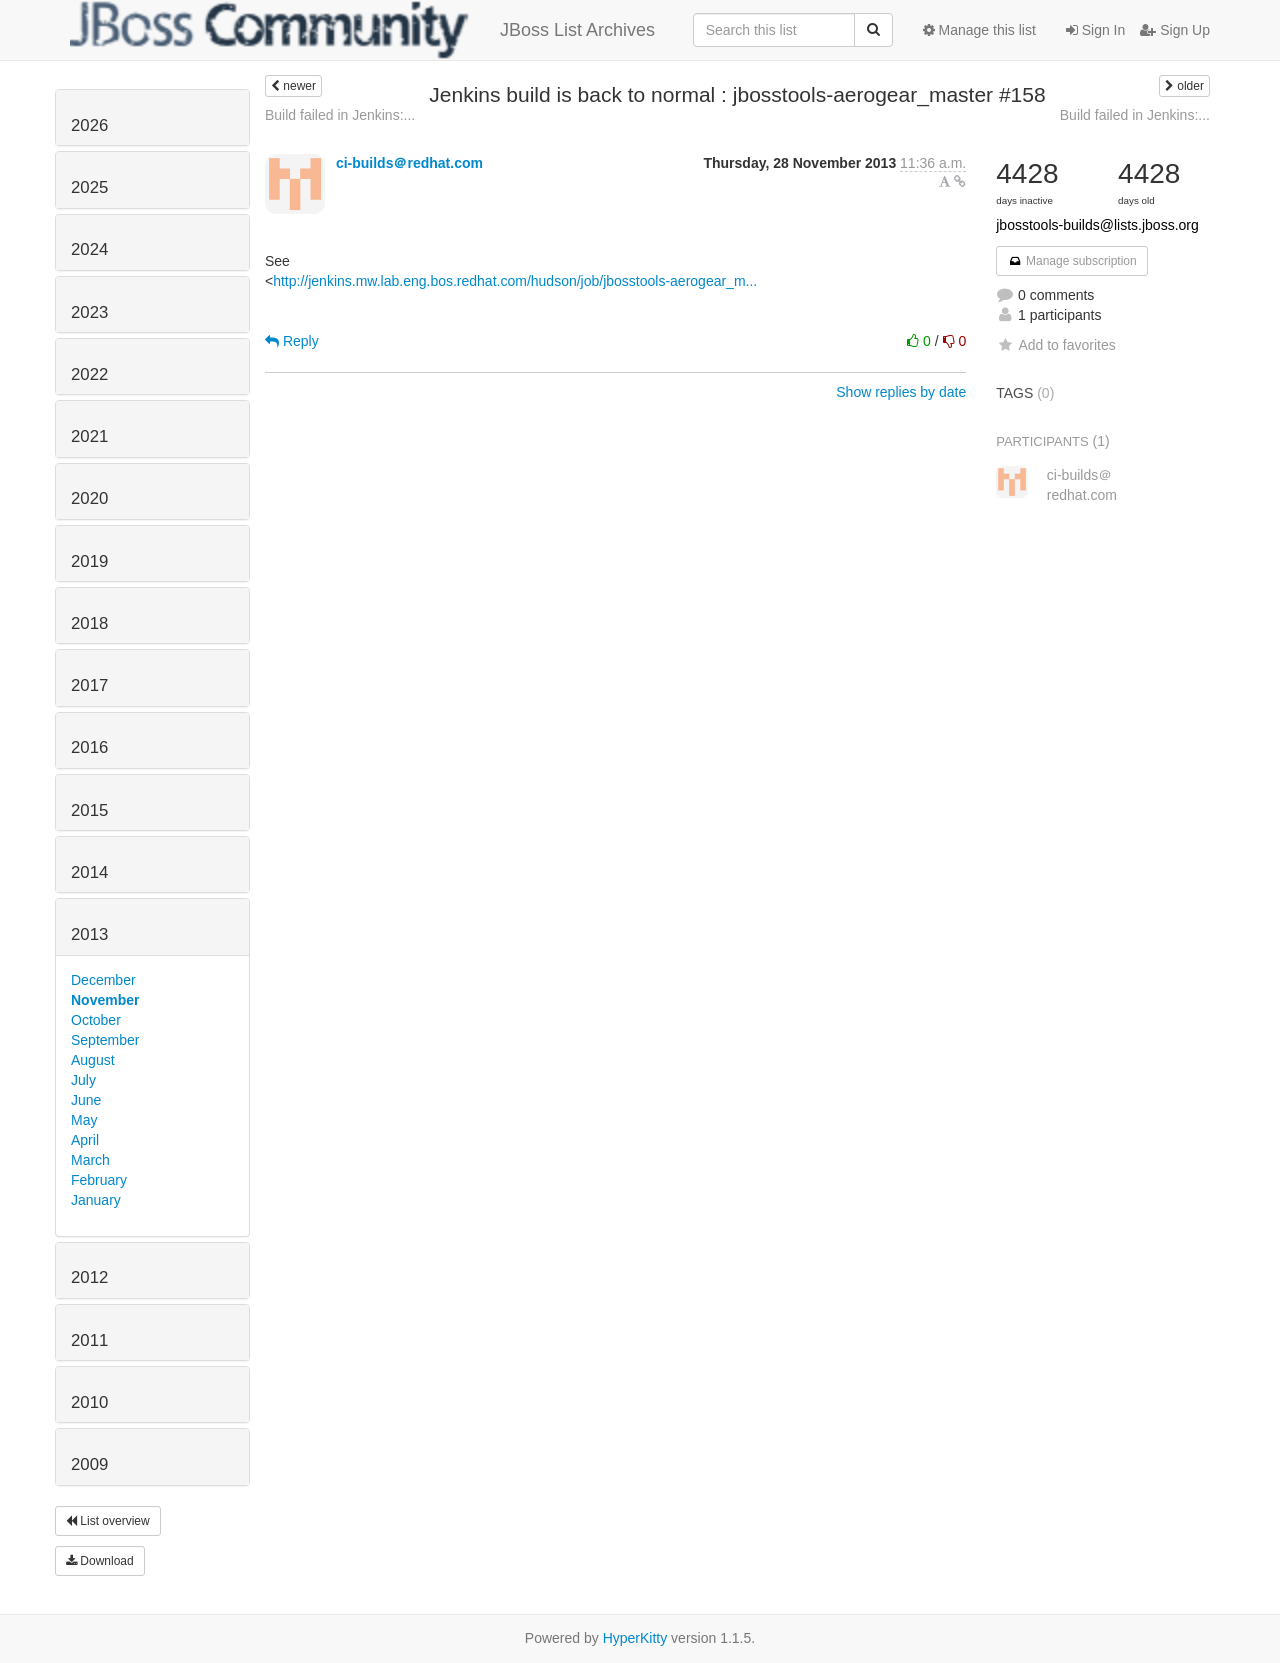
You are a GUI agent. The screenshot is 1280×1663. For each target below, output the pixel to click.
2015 (89, 810)
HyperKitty (635, 1638)
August (93, 1060)
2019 (89, 561)
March (90, 1160)
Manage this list (979, 30)
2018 (89, 623)
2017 (89, 685)
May (84, 1120)
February (99, 1180)
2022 (89, 374)
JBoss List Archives (362, 30)
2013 (89, 934)
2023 (89, 312)
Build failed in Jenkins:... (340, 115)
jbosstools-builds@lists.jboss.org (1097, 225)
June (86, 1100)
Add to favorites (1055, 345)
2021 (89, 436)
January (96, 1200)
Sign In (1095, 30)
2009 (89, 1464)
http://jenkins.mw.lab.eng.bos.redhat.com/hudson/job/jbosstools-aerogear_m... (515, 281)
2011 (89, 1340)
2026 (89, 125)
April (85, 1140)
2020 (89, 498)
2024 (89, 249)
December (103, 980)
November (105, 1000)
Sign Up (1175, 30)
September (105, 1040)
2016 (89, 747)
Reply (292, 341)
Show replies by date (901, 392)
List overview (108, 1521)
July (83, 1080)
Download (100, 1561)
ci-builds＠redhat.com (409, 163)
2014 (89, 872)
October (96, 1020)
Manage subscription (1072, 261)
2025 (89, 187)
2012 (89, 1277)
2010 (89, 1402)
